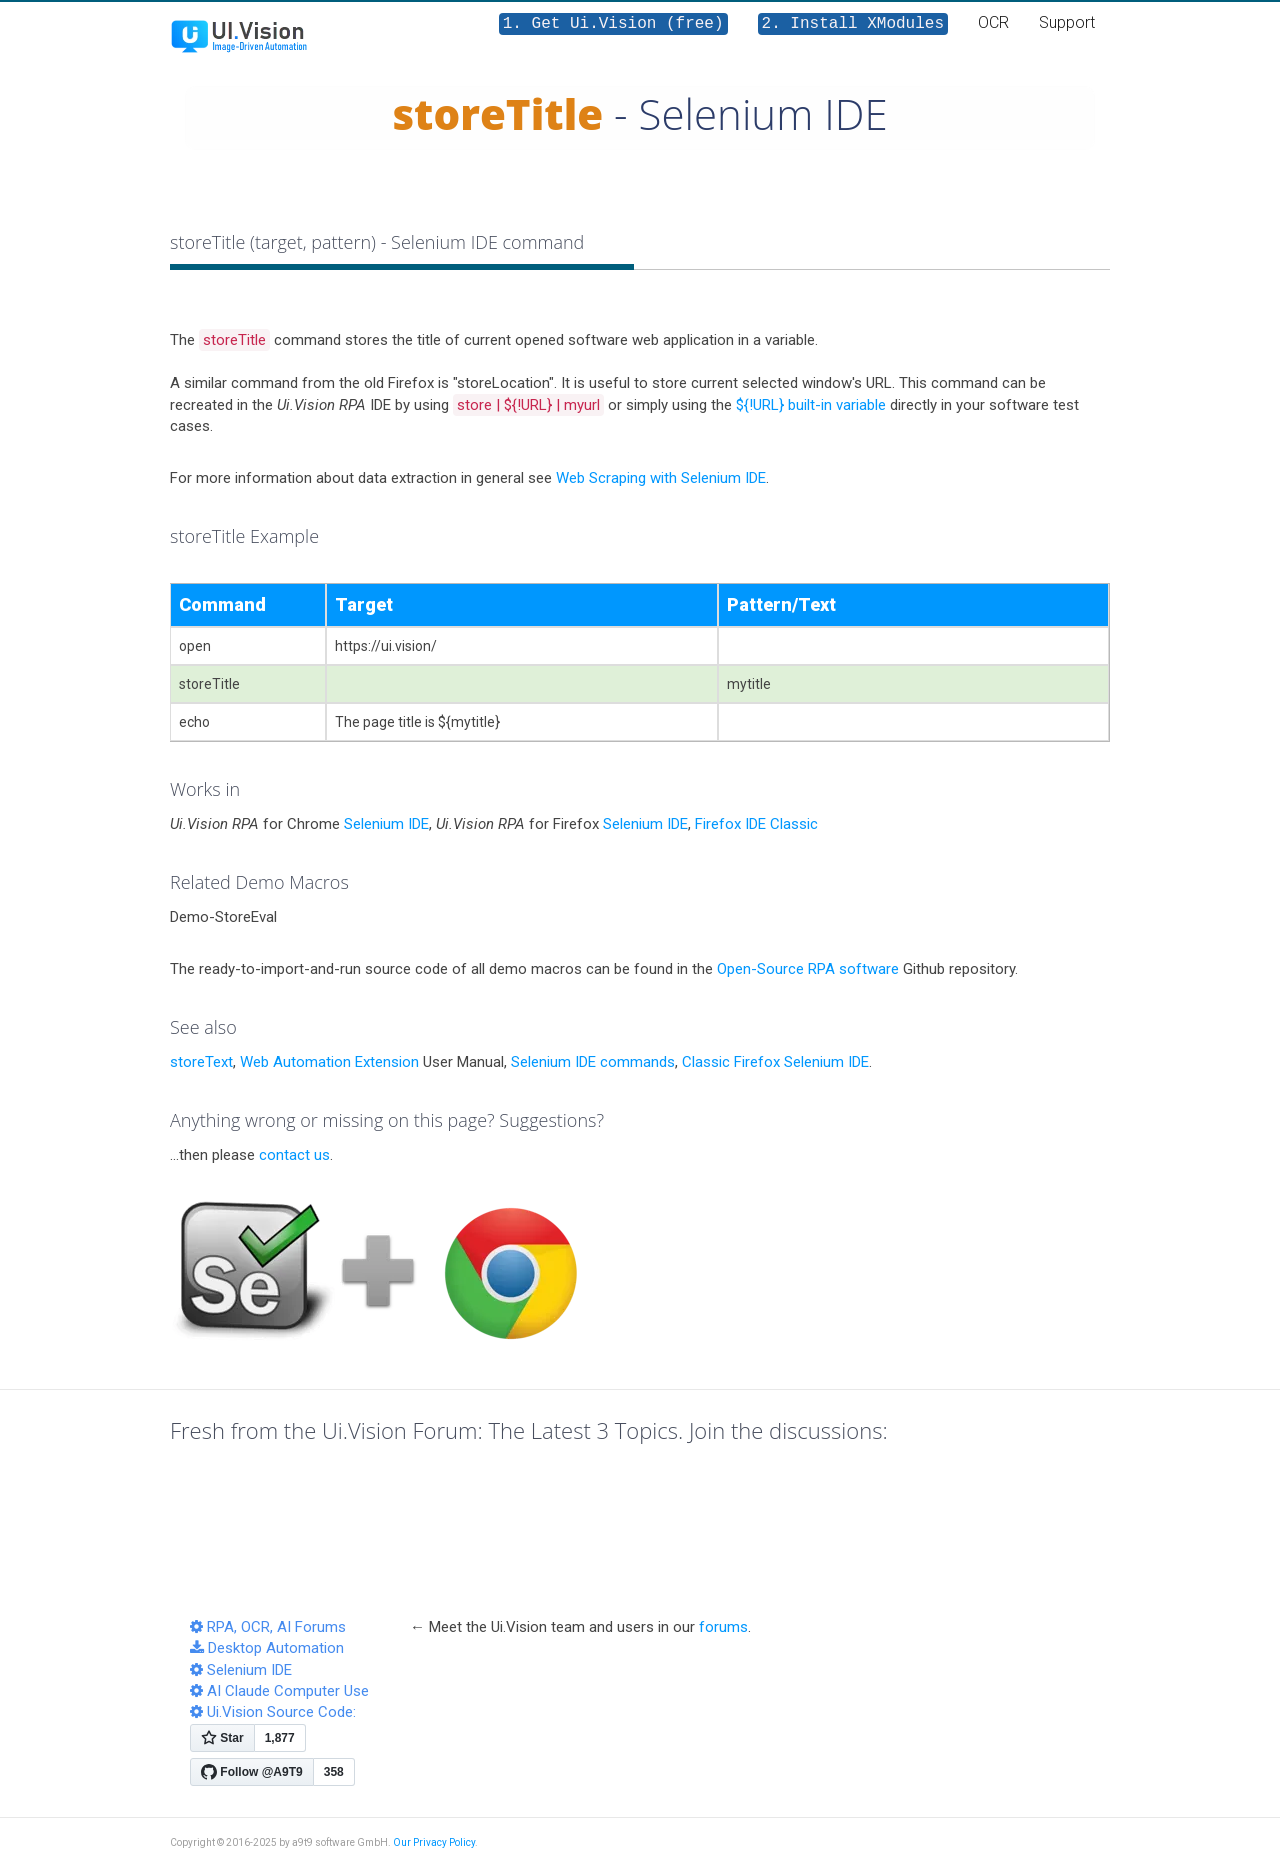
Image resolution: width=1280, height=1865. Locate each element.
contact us (294, 1155)
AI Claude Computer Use (279, 1691)
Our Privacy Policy (434, 1842)
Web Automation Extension (329, 1062)
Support (1067, 22)
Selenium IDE (386, 824)
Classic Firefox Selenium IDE (775, 1062)
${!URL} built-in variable (811, 405)
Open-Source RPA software (808, 969)
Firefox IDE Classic (756, 824)
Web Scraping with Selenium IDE (661, 478)
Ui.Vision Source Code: (273, 1712)
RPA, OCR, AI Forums (268, 1627)
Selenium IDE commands (593, 1062)
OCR (993, 22)
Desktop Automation (267, 1648)
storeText (201, 1062)
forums (723, 1627)
